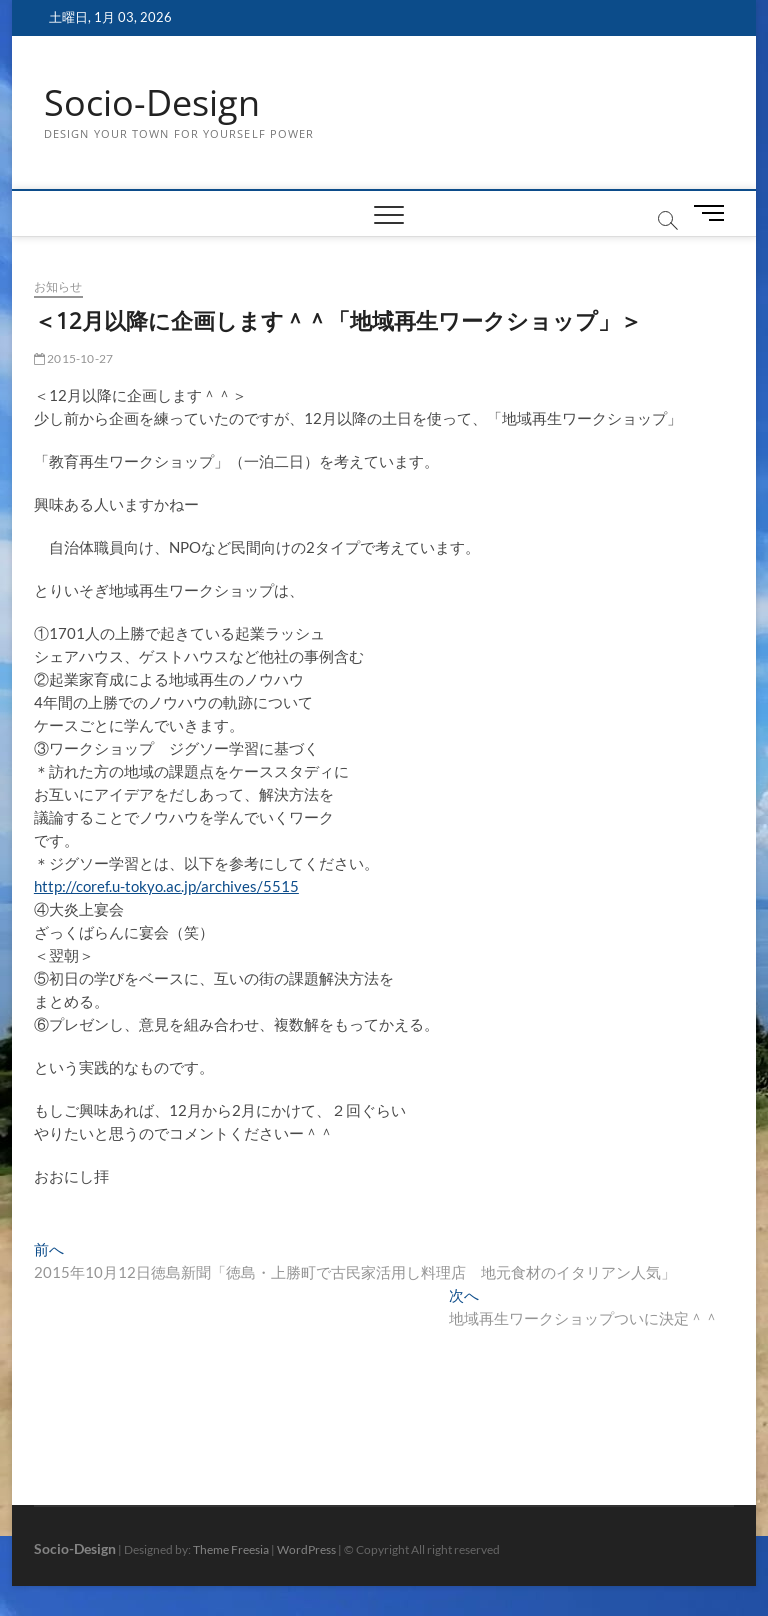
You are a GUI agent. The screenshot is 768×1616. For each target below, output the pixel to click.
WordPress (306, 1549)
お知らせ (58, 286)
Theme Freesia (231, 1549)
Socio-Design (152, 103)
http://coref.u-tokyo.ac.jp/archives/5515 (166, 886)
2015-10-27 (73, 358)
